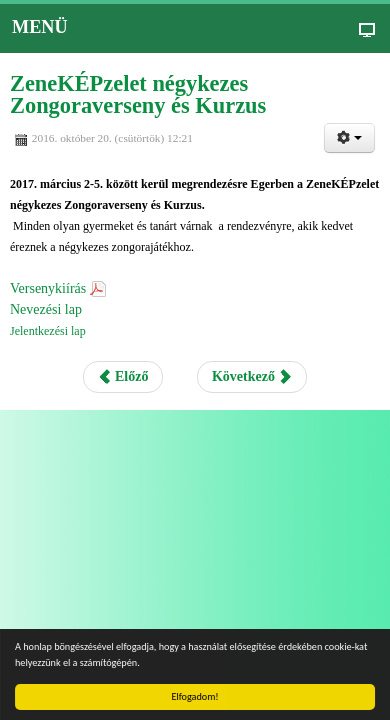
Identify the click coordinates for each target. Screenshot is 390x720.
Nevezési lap (46, 309)
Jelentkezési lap (48, 331)
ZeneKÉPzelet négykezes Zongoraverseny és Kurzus (138, 94)
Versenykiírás (48, 288)
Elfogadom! (195, 696)
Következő (252, 376)
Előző (123, 376)
